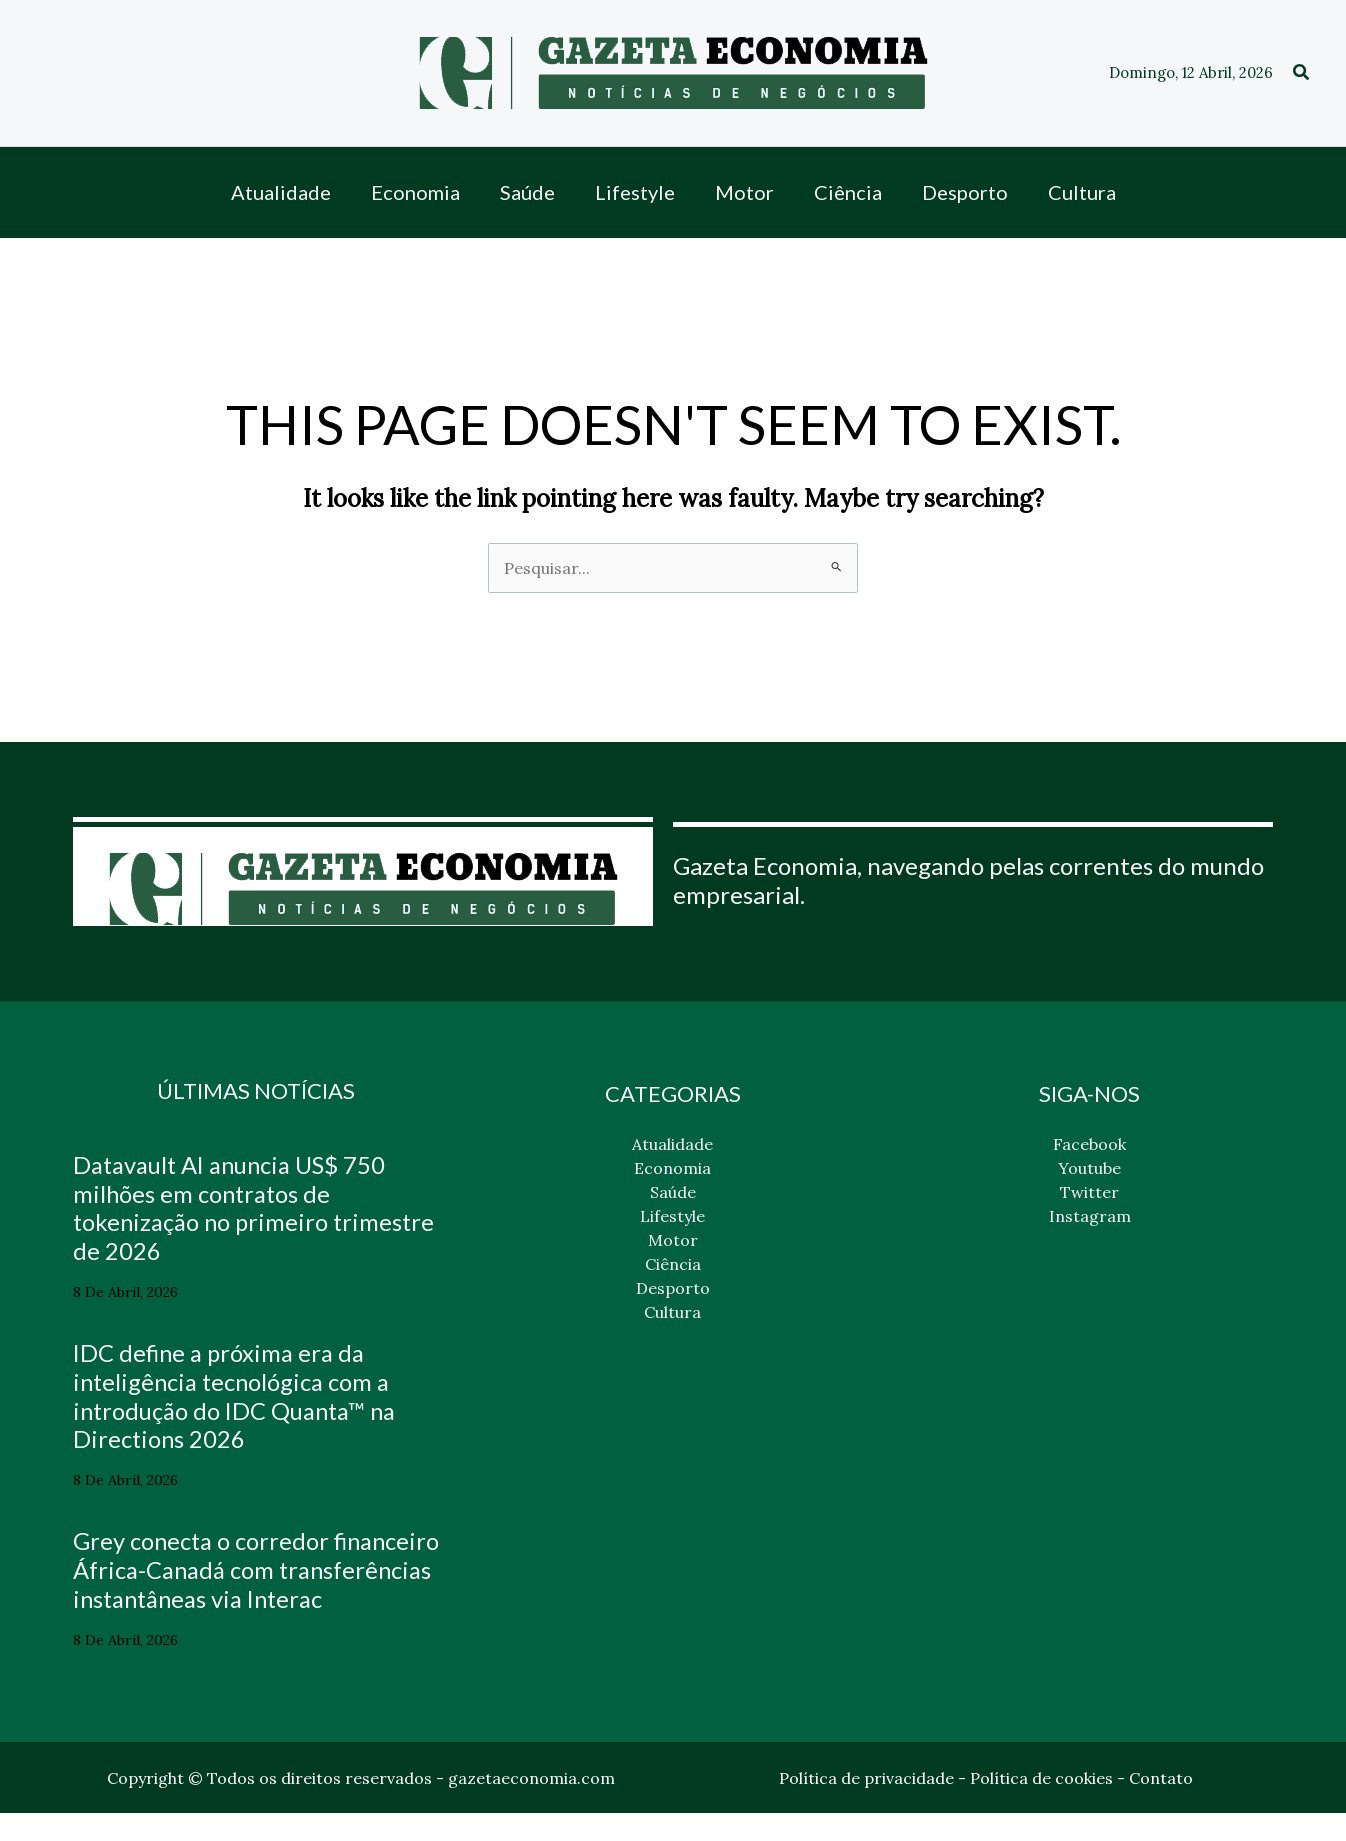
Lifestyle (672, 1216)
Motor (673, 1240)
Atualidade (672, 1144)
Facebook (1089, 1144)
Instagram (1090, 1216)
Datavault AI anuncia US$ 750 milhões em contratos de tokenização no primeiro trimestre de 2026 (232, 1207)
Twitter (1089, 1192)
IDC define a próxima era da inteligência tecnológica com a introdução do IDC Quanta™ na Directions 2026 (237, 1395)
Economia (672, 1168)
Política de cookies (1041, 1806)
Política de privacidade (866, 1806)
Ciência (673, 1264)
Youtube (1089, 1168)
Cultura (672, 1312)
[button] (1302, 73)
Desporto (673, 1288)
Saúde (673, 1192)
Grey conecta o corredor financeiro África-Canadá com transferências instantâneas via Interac (240, 1583)
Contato (1161, 1806)
